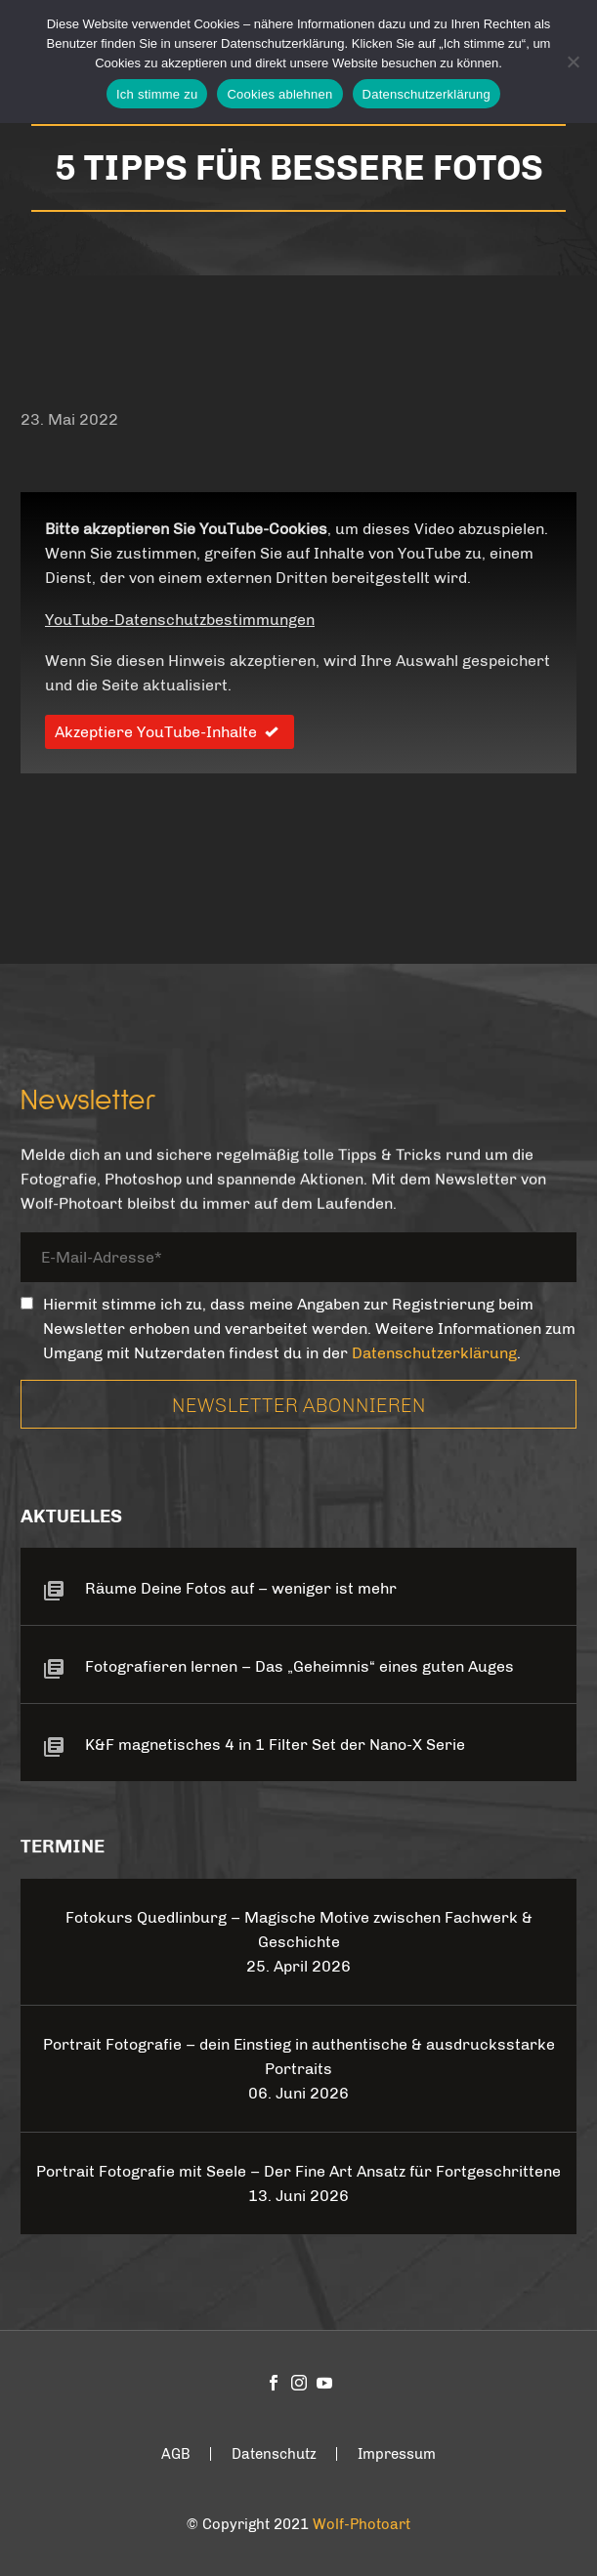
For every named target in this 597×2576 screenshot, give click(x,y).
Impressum (397, 2454)
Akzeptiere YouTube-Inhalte (169, 732)
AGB (176, 2454)
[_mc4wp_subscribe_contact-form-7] (27, 1303)
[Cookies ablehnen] (572, 61)
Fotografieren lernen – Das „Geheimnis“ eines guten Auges (299, 1666)
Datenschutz (274, 2454)
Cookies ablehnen (279, 94)
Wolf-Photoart (361, 2524)
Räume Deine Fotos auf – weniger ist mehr (241, 1588)
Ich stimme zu (156, 94)
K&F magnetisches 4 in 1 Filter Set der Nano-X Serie (275, 1744)
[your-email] (298, 1260)
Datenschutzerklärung (434, 1353)
